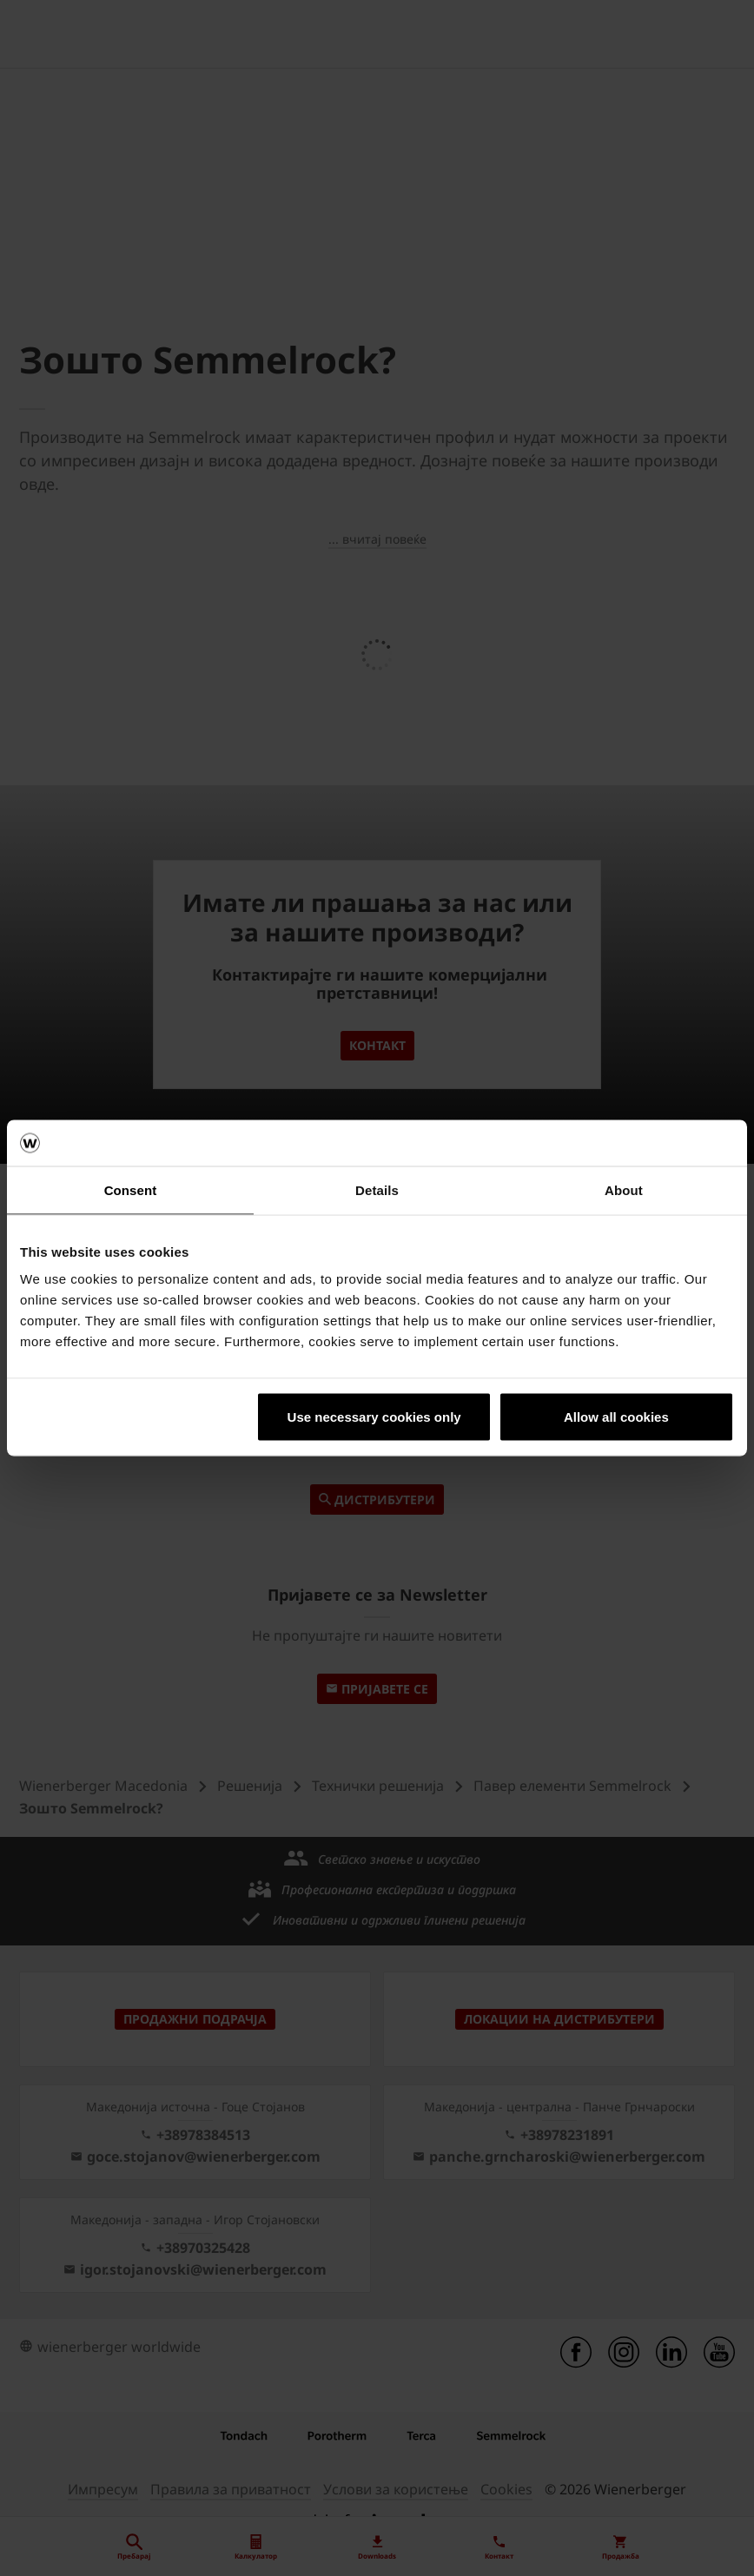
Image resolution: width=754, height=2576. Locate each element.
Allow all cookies (616, 1417)
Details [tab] (377, 1189)
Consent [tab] (130, 1189)
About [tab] (624, 1189)
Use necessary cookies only (374, 1417)
